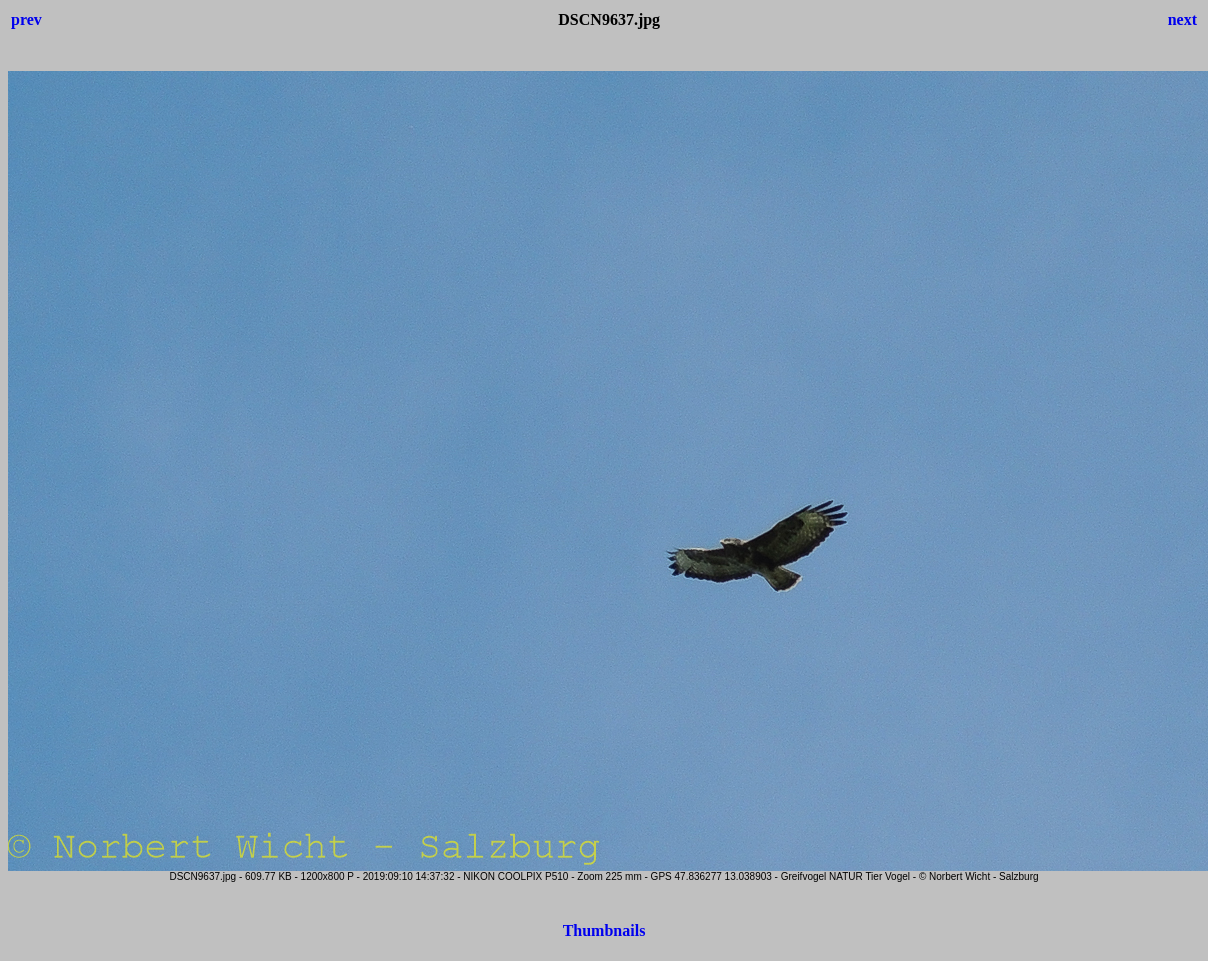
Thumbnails (604, 930)
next (1182, 19)
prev (26, 19)
